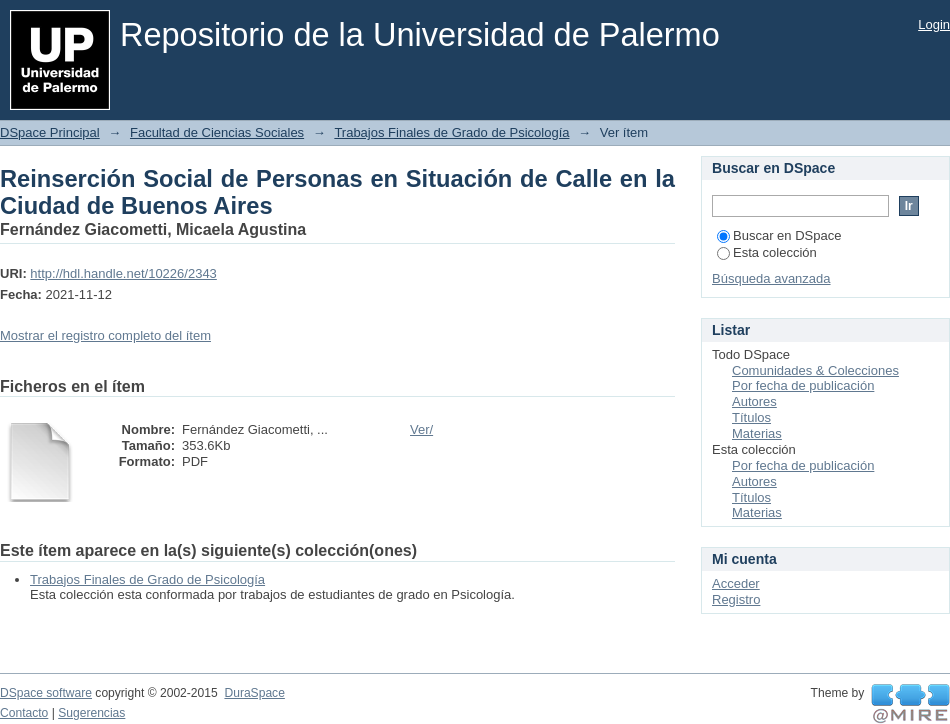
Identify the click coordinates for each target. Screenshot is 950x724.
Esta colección (767, 252)
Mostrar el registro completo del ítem (105, 335)
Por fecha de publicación (803, 385)
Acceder (736, 583)
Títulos (751, 417)
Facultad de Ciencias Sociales (217, 132)
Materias (757, 433)
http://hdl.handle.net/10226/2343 (123, 273)
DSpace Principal (50, 132)
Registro (736, 599)
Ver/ (421, 429)
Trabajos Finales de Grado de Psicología (451, 132)
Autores (754, 401)
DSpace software (46, 693)
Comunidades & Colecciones (815, 370)
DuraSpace (254, 693)
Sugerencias (91, 713)
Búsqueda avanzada (771, 278)
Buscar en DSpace (779, 235)
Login (934, 24)
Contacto (24, 713)
